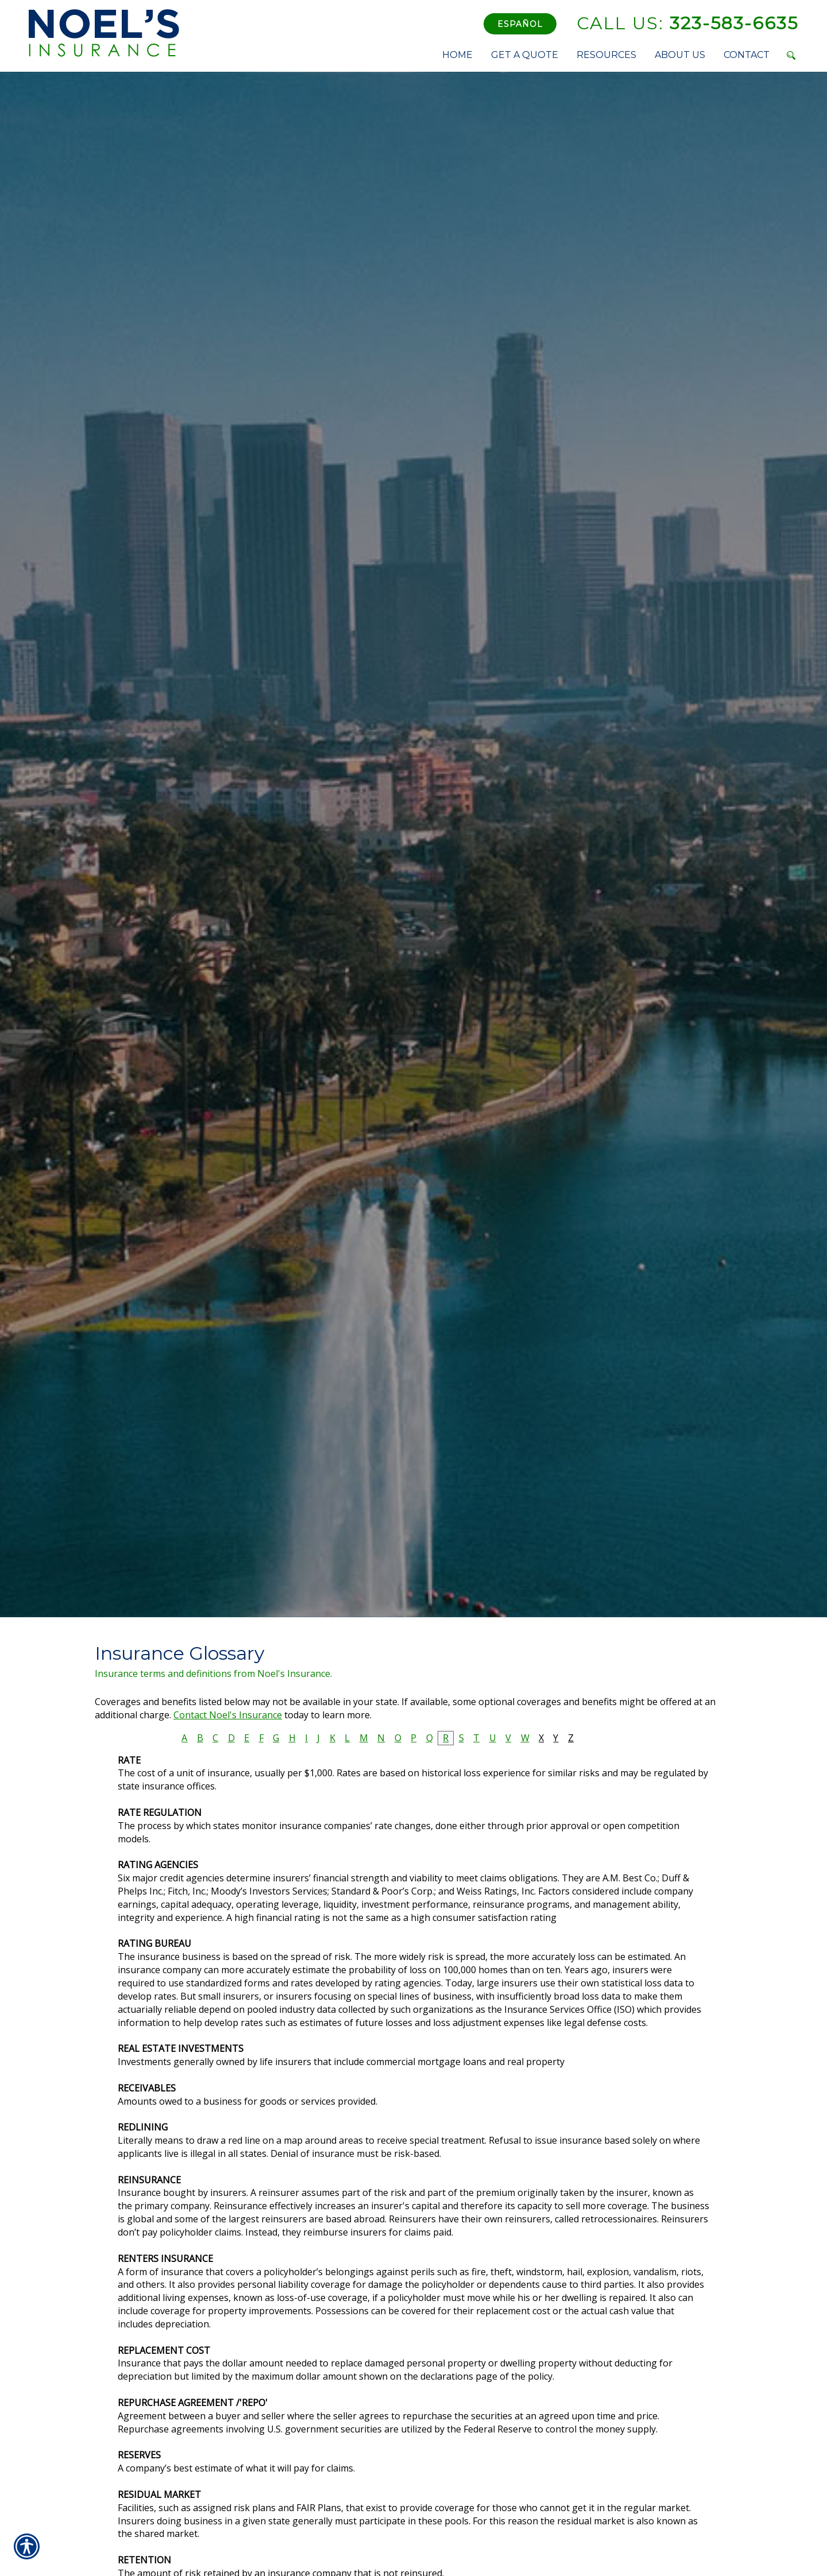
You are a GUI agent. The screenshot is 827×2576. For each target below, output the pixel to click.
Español (520, 24)
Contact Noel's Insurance (227, 1715)
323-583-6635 (687, 23)
